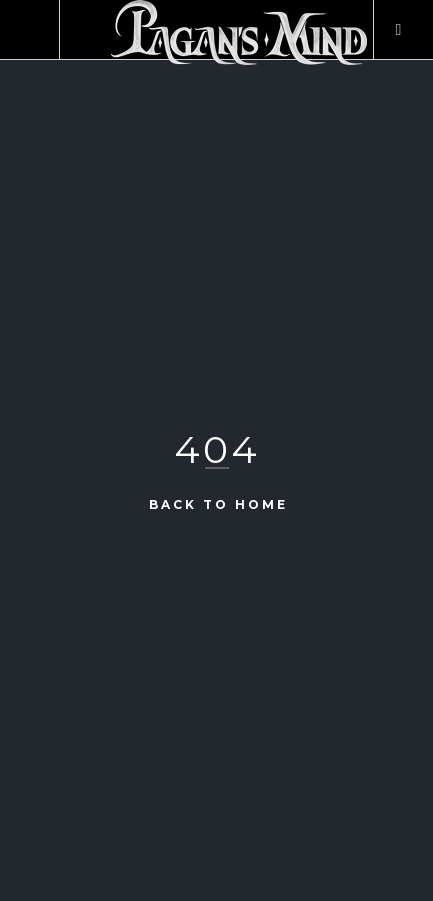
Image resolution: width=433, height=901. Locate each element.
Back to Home (218, 503)
